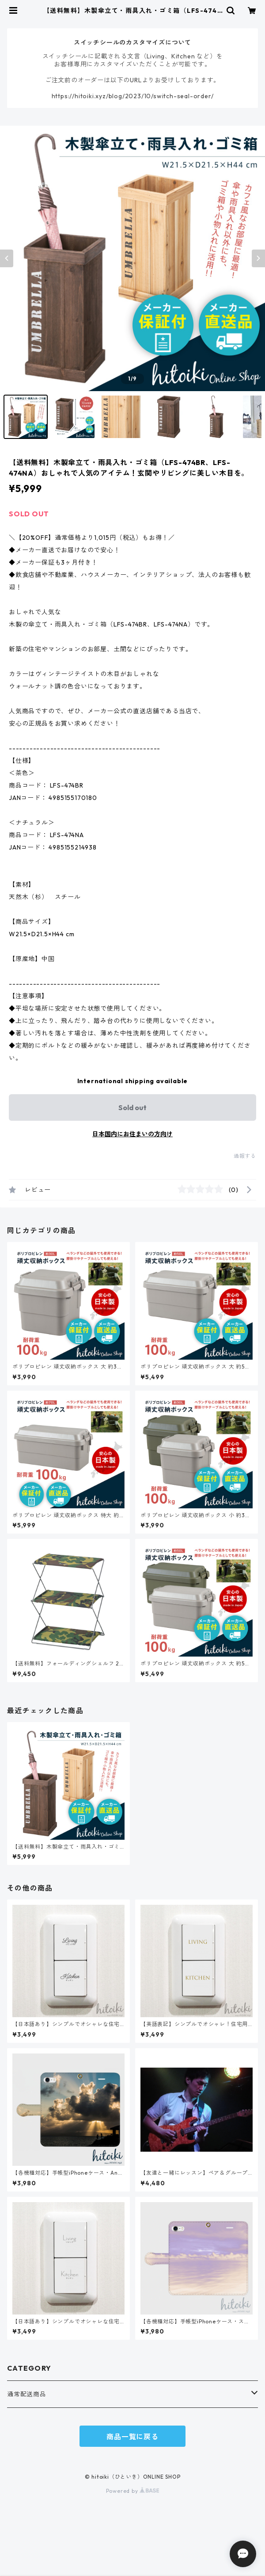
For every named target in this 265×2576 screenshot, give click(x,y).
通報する (245, 1156)
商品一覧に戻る (132, 2436)
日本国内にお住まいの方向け (132, 1134)
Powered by (132, 2491)
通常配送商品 (26, 2394)
